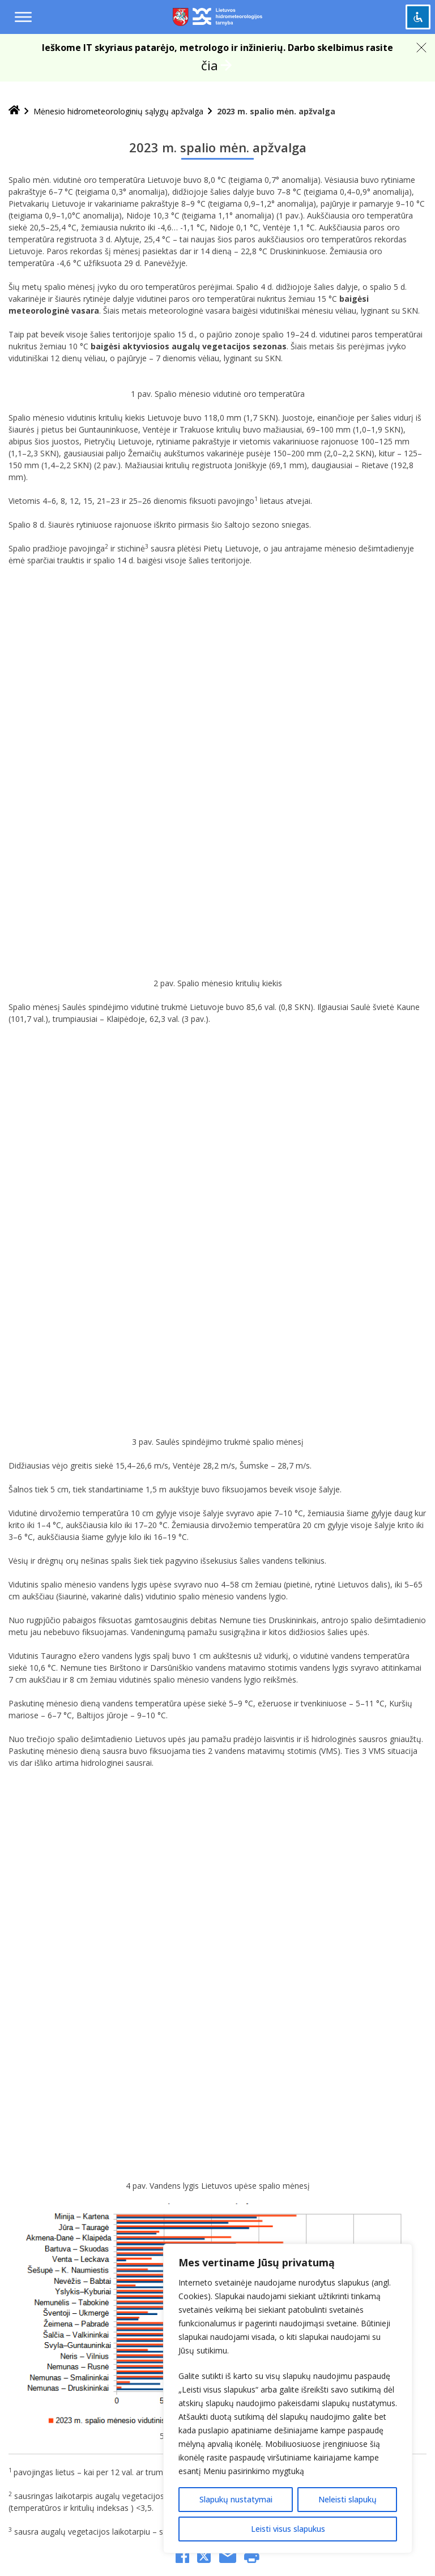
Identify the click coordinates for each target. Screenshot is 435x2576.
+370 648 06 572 (168, 2193)
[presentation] (106, 2021)
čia (209, 65)
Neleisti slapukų (347, 2499)
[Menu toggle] (23, 17)
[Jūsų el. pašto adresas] (123, 1973)
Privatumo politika (189, 1942)
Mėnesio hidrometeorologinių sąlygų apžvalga (118, 111)
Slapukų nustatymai (235, 2499)
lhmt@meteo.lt (191, 2179)
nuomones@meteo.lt (161, 2225)
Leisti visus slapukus (288, 2528)
